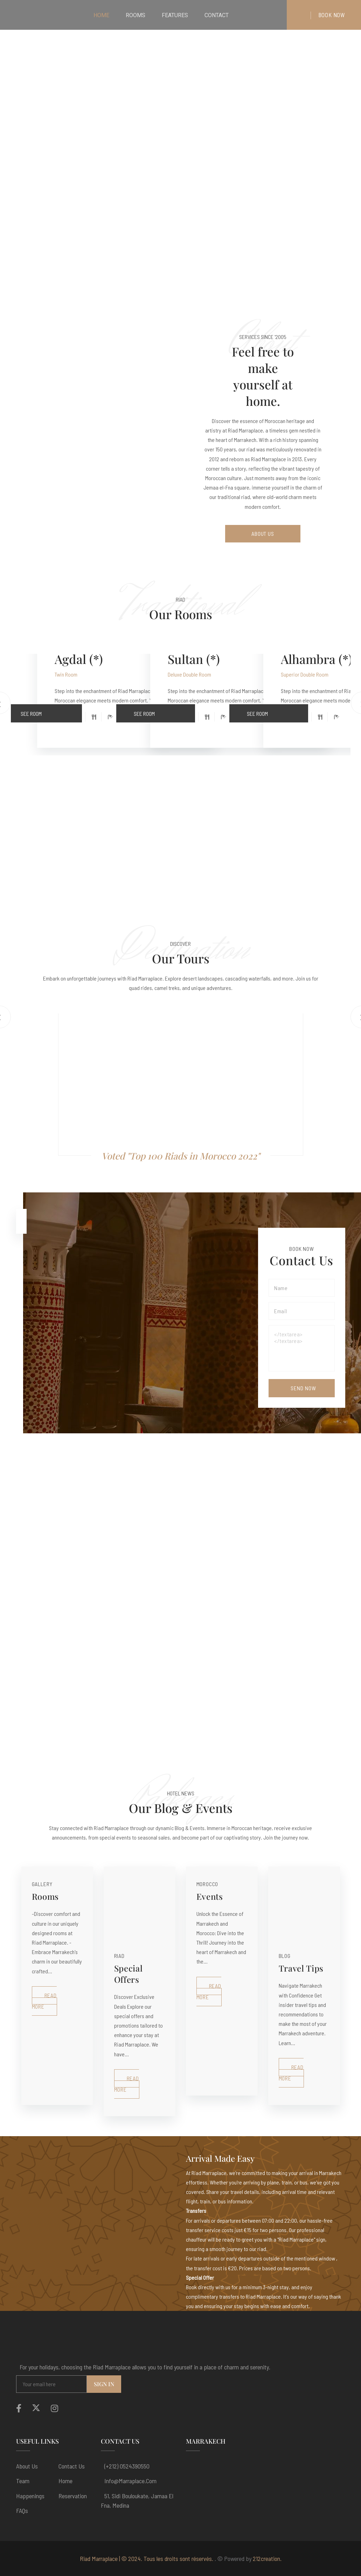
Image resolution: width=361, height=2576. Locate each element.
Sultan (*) (194, 659)
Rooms (45, 1896)
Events (209, 1896)
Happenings (30, 2496)
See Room (51, 710)
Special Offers (128, 1973)
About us (27, 2466)
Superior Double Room (304, 674)
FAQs (22, 2510)
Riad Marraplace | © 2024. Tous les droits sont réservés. (146, 2558)
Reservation (72, 2496)
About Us (262, 533)
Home (65, 2481)
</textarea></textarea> (301, 1348)
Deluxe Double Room (189, 674)
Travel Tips (301, 1968)
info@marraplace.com (130, 2481)
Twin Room (66, 674)
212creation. (267, 2558)
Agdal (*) (79, 659)
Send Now (303, 1388)
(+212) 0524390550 (127, 2466)
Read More (44, 2001)
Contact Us (71, 2466)
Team (22, 2481)
